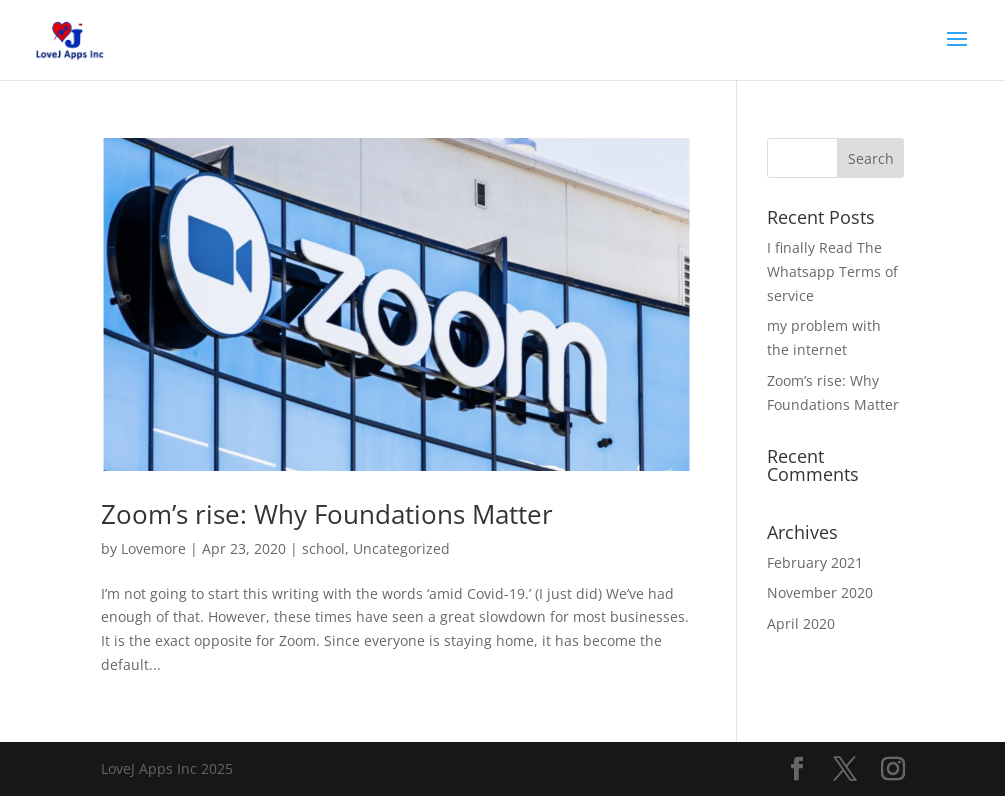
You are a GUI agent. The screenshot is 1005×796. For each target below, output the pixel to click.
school (323, 548)
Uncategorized (401, 548)
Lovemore (153, 548)
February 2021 (815, 562)
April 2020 (801, 623)
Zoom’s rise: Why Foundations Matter (327, 514)
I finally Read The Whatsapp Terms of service (832, 271)
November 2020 (820, 592)
